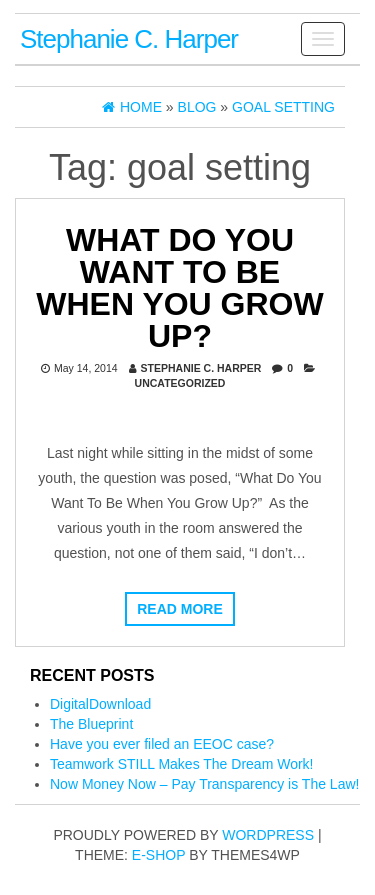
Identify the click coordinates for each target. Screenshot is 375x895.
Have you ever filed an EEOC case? (162, 744)
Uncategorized (180, 383)
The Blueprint (91, 724)
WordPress (268, 835)
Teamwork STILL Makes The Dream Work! (181, 764)
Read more (180, 609)
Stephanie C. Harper (129, 39)
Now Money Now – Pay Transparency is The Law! (204, 784)
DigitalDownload (100, 704)
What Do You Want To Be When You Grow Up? (179, 288)
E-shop (158, 855)
